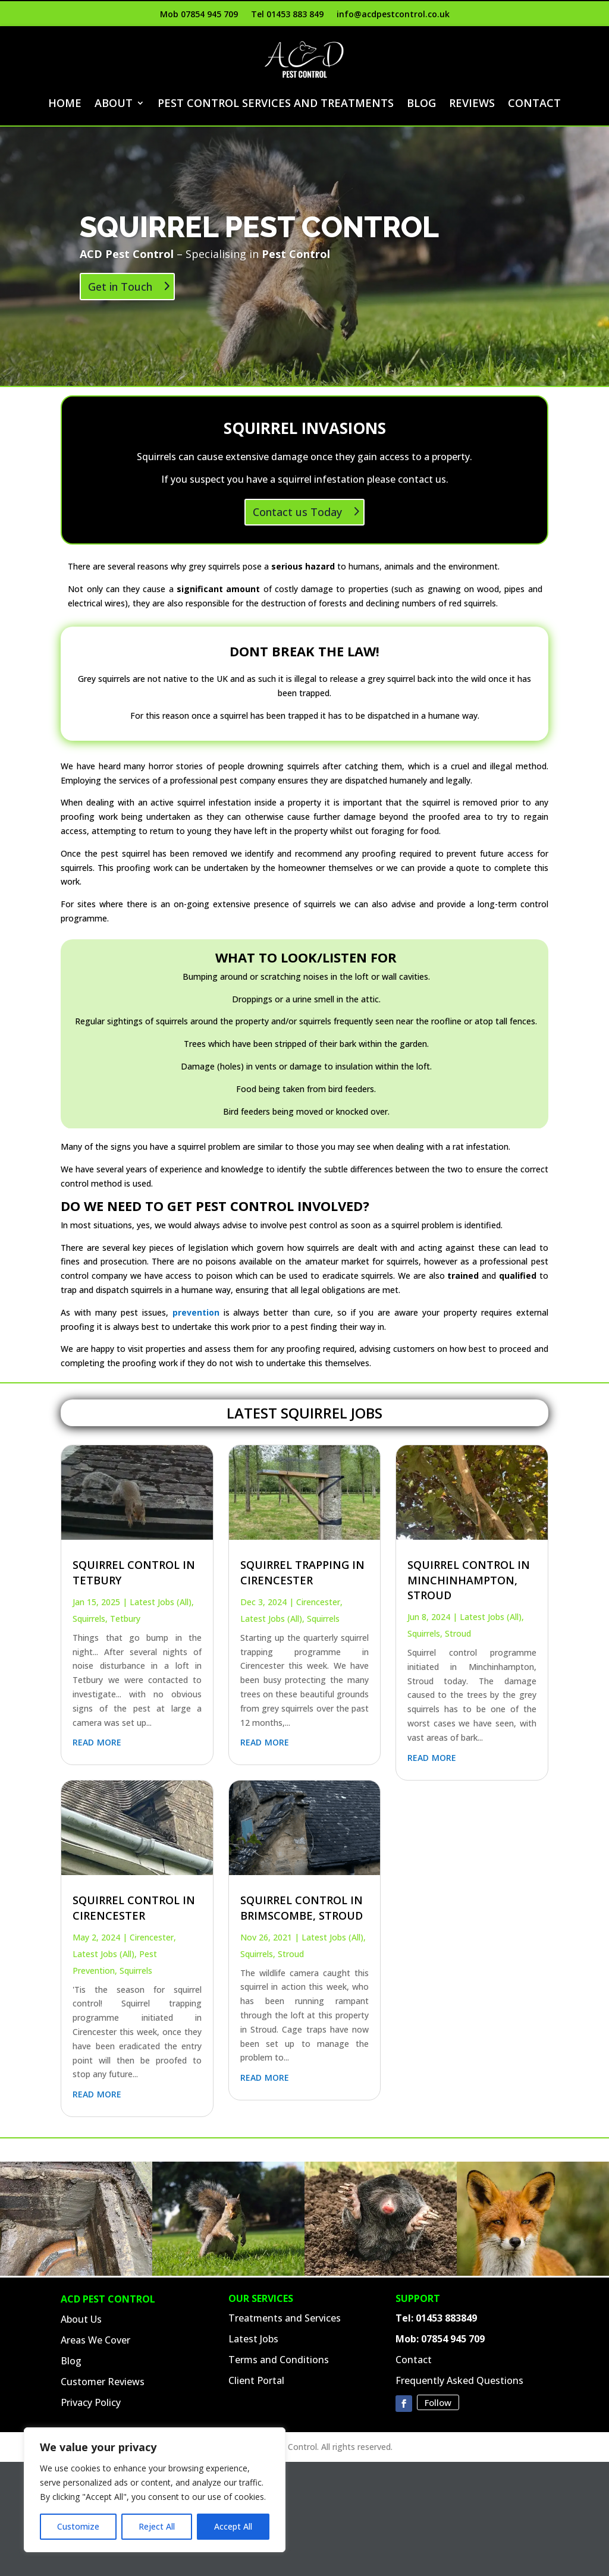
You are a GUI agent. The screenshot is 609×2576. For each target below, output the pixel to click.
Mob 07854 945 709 (199, 15)
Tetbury (125, 1618)
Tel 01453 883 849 (287, 15)
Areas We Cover (95, 2340)
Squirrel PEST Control (259, 229)
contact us (422, 479)
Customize (78, 2526)
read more (97, 1741)
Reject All (157, 2526)
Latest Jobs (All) (161, 1602)
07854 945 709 (453, 2338)
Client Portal (256, 2380)
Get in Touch (120, 289)
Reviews (472, 103)
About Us (81, 2319)
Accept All (233, 2526)
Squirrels (89, 1618)
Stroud (291, 1953)
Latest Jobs (253, 2338)
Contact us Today (297, 512)
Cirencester (152, 1937)
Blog (421, 103)
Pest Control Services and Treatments (276, 103)
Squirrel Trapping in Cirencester (302, 1572)
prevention (195, 1312)
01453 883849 (446, 2318)
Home (64, 103)
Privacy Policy (91, 2402)
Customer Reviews (103, 2381)
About (114, 103)
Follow (438, 2402)
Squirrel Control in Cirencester (134, 1907)
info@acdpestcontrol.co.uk (393, 15)
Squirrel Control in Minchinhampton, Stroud (468, 1580)
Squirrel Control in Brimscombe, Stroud (301, 1907)
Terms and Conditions (278, 2359)
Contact (534, 103)
